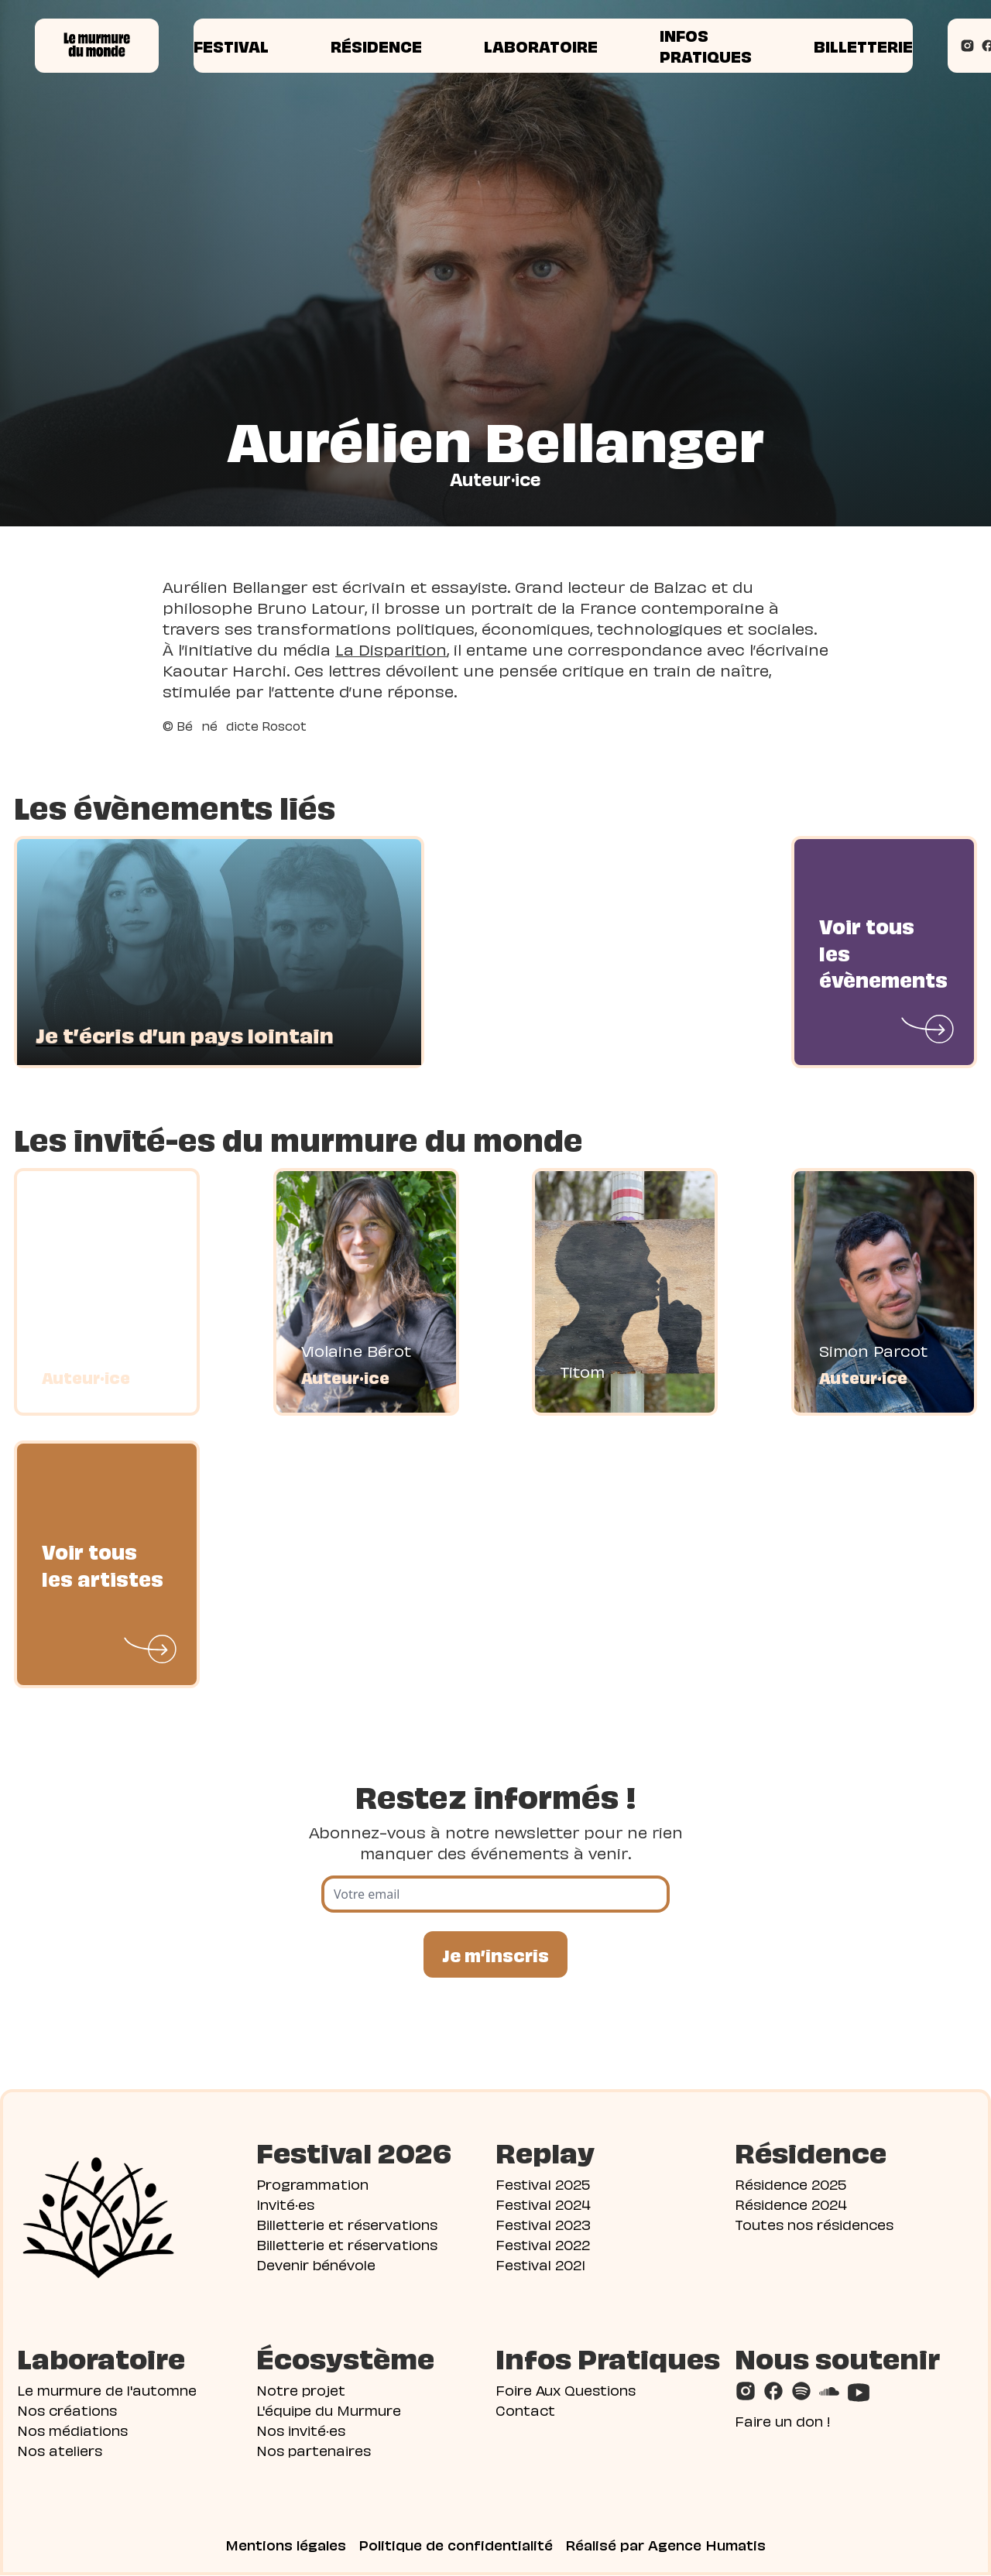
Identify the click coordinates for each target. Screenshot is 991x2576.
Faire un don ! (783, 2420)
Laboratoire (541, 46)
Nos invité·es (300, 2430)
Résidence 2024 (791, 2204)
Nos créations (67, 2410)
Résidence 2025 (790, 2184)
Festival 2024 (543, 2204)
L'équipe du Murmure (328, 2410)
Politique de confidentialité (455, 2545)
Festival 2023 (543, 2224)
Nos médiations (72, 2430)
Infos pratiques (706, 45)
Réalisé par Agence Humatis (665, 2545)
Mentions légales (285, 2545)
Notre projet (300, 2390)
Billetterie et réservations (346, 2224)
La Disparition (391, 648)
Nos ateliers (59, 2450)
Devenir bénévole (315, 2264)
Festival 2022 (543, 2244)
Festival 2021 (540, 2264)
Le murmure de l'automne (107, 2390)
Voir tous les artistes (102, 1563)
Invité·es (285, 2204)
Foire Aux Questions (566, 2390)
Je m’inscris (495, 1954)
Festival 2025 (543, 2184)
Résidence (376, 46)
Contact (525, 2410)
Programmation (312, 2184)
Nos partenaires (313, 2450)
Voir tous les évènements (883, 951)
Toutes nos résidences (814, 2224)
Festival (231, 46)
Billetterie (863, 46)
